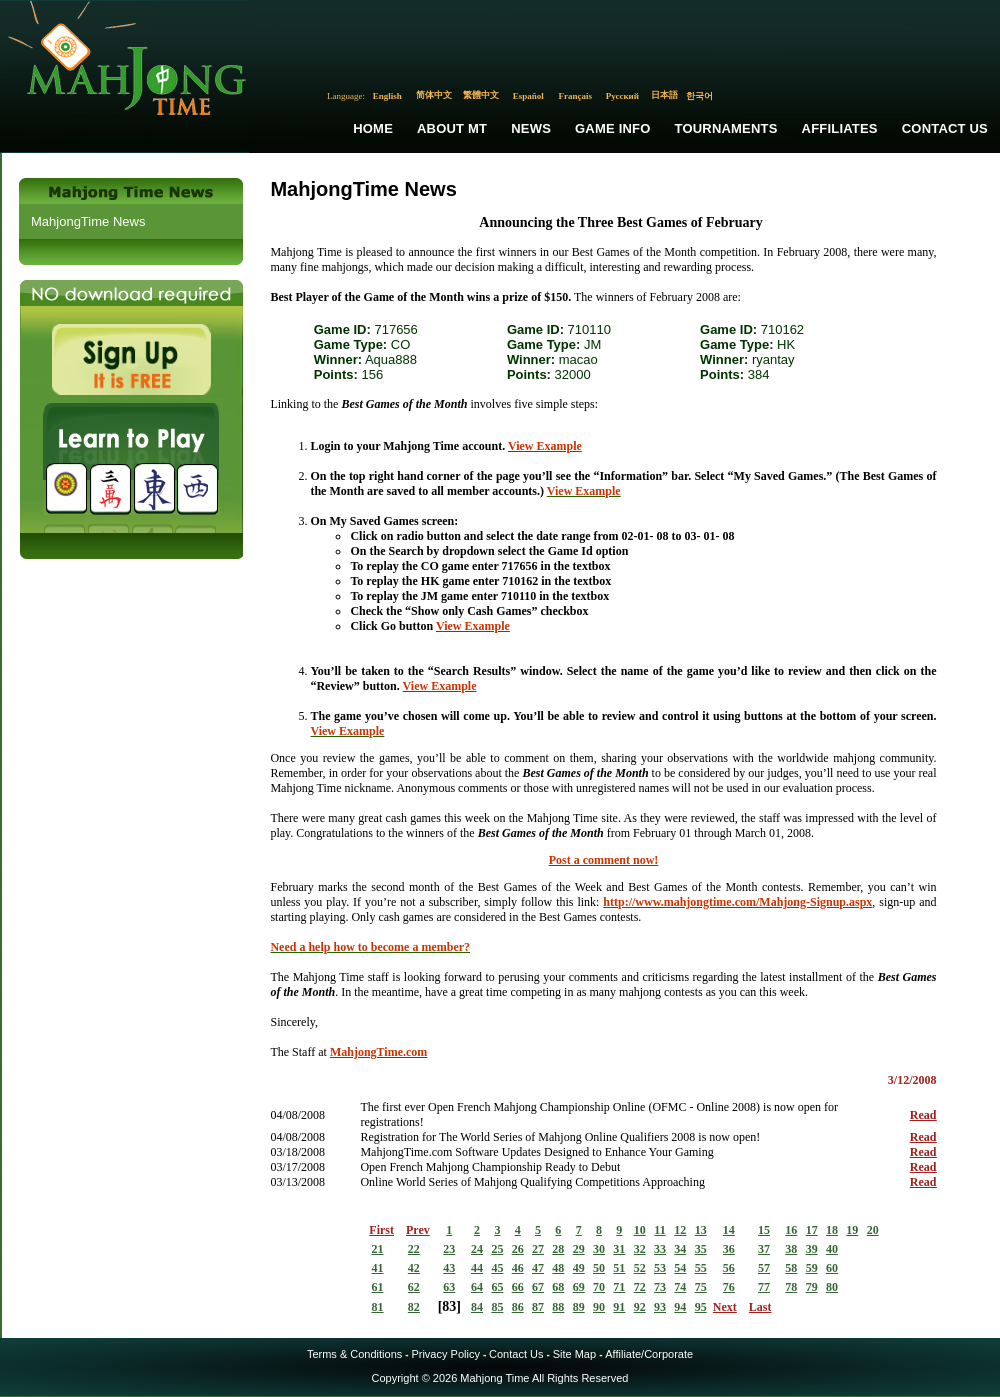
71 (619, 1287)
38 (791, 1249)
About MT (452, 128)
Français (576, 96)
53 (660, 1268)
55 (701, 1268)
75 (701, 1287)
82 (414, 1307)
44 (477, 1268)
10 (640, 1230)
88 (558, 1307)
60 (832, 1268)
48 (558, 1268)
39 (812, 1249)
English (387, 96)
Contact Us (945, 128)
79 (812, 1287)
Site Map (574, 1354)
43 (449, 1268)
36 (729, 1249)
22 (414, 1249)
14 (729, 1230)
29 (579, 1249)
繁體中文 (481, 95)
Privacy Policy (445, 1354)
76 (729, 1287)
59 (812, 1268)
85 (497, 1307)
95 (701, 1307)
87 (538, 1307)
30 (599, 1249)
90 (599, 1307)
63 (449, 1287)
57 (764, 1268)
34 (680, 1249)
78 (791, 1287)
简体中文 (434, 95)
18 (832, 1230)
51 (619, 1268)
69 (579, 1287)
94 (680, 1307)
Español (528, 96)
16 (791, 1230)
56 (729, 1268)
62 (414, 1287)
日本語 (664, 95)
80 (832, 1287)
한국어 (699, 96)
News (531, 128)
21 (378, 1249)
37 (764, 1249)
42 (414, 1268)
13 (701, 1230)
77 (764, 1287)
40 (832, 1249)
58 (791, 1268)
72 (640, 1287)
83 (449, 1306)
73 (660, 1287)
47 (538, 1268)
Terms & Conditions (354, 1354)
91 (619, 1307)
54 (680, 1268)
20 (873, 1230)
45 (497, 1268)
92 (640, 1307)
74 (680, 1287)
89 (579, 1307)
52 (640, 1268)
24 (477, 1249)
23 (449, 1249)
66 (518, 1287)
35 (701, 1249)
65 (497, 1287)
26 (518, 1249)
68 (558, 1287)
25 (497, 1249)
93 (660, 1307)
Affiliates (840, 128)
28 (558, 1249)
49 (579, 1268)
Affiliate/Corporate (649, 1354)
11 (659, 1230)
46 (518, 1268)
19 (852, 1230)
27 (538, 1249)
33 (660, 1249)
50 (599, 1268)
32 (640, 1249)
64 (477, 1287)
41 (378, 1268)
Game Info (612, 128)
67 (538, 1287)
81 (378, 1307)
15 (764, 1230)
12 (680, 1230)
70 (599, 1287)
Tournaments (726, 128)
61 (378, 1287)
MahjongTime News (88, 221)
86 (518, 1307)
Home (373, 128)
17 (812, 1230)
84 (477, 1307)
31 (619, 1249)
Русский (622, 96)
